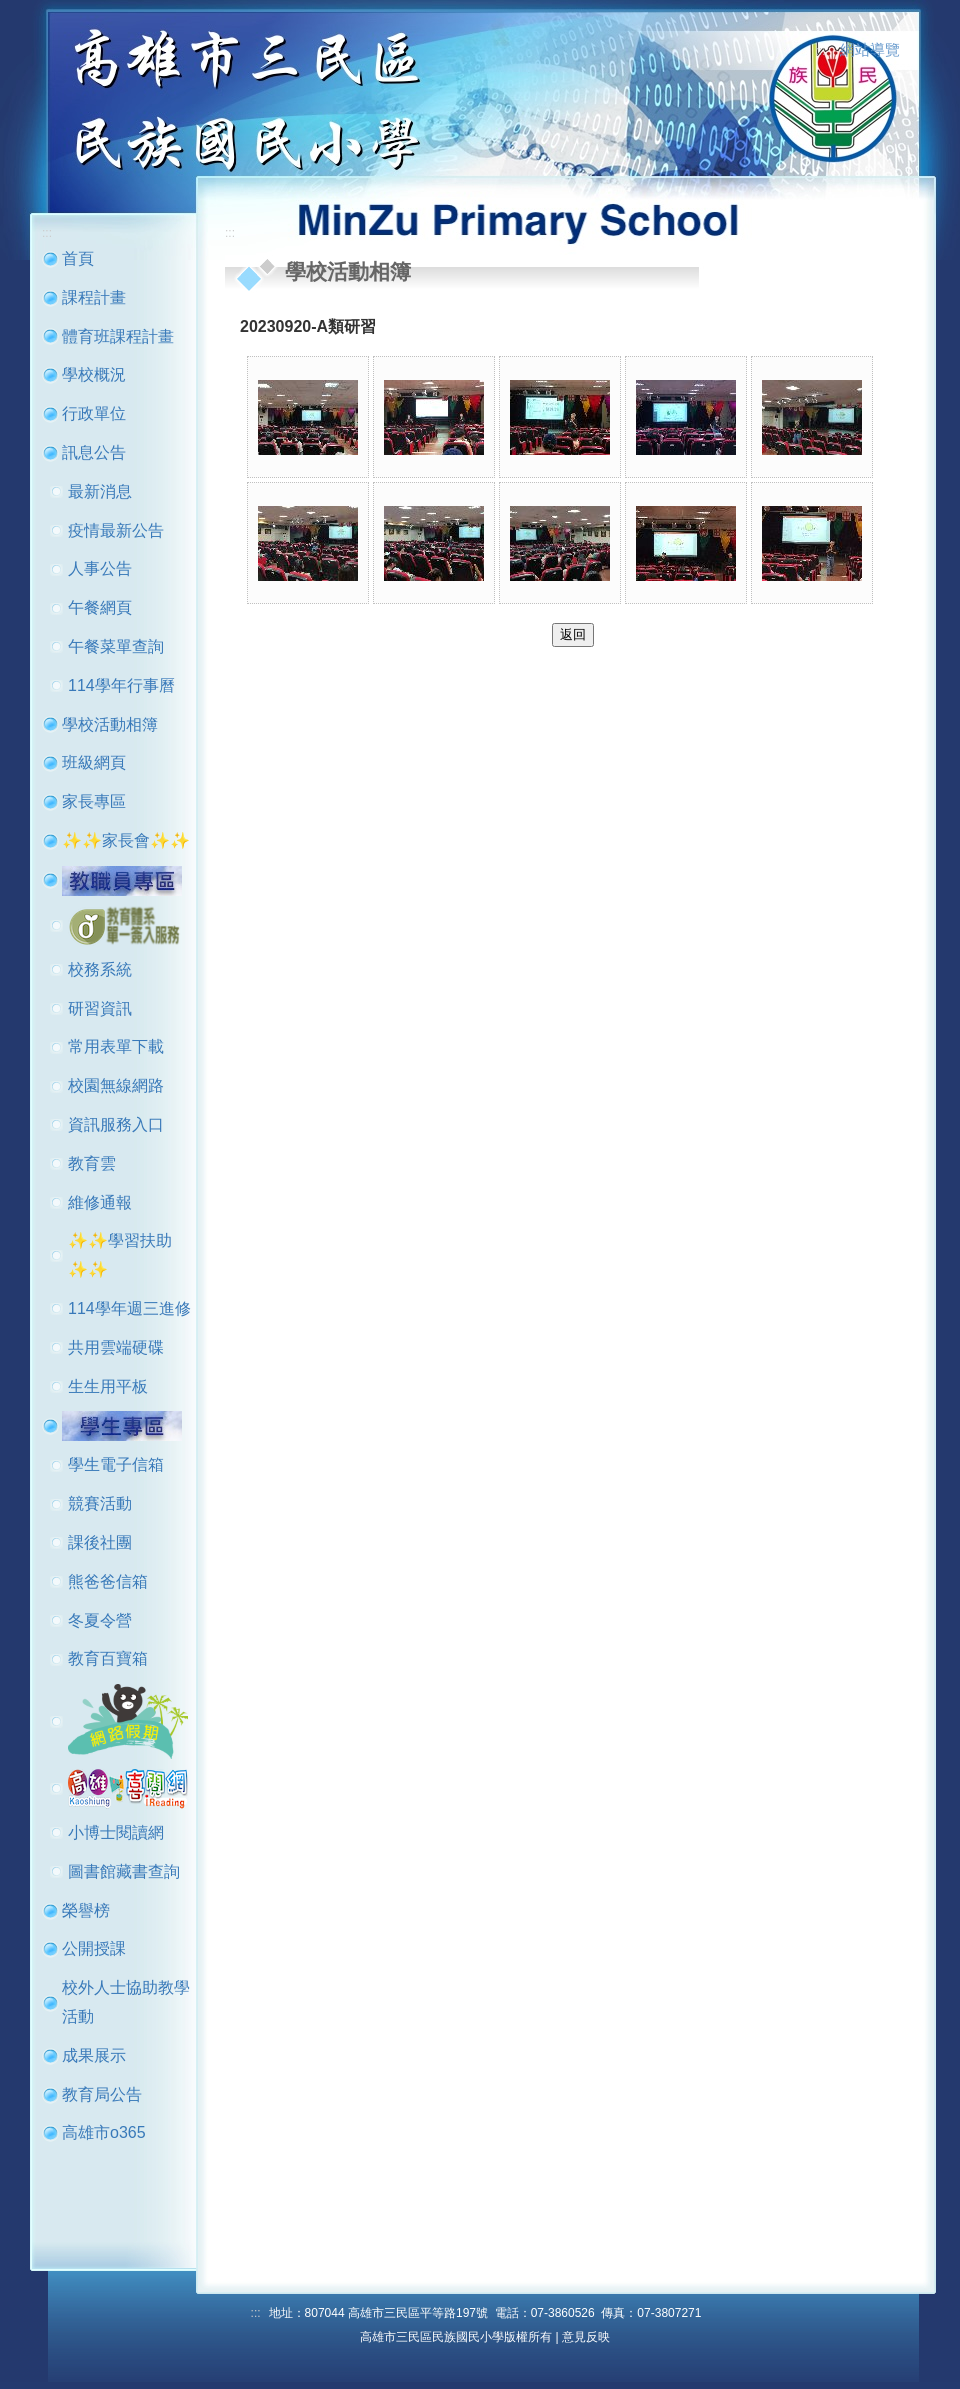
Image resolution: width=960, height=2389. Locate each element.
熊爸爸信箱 (108, 1581)
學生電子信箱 (116, 1464)
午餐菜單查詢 (116, 646)
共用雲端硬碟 (116, 1347)
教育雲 (92, 1163)
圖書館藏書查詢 (124, 1871)
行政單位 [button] (94, 413)
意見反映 (586, 2337)
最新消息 (100, 491)
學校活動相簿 (110, 724)
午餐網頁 (100, 607)
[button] (122, 879)
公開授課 (94, 1948)
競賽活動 (100, 1503)
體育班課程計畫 (118, 336)
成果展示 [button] (94, 2055)
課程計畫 (94, 297)
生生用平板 (108, 1386)
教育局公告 (102, 2094)
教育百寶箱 (108, 1658)
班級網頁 (94, 762)
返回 (573, 634)
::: (821, 51)
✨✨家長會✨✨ (126, 840)
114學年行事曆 (121, 685)
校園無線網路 (116, 1085)
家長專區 (94, 801)
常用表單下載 (116, 1046)
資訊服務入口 (116, 1124)
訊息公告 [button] (94, 452)
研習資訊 (100, 1008)
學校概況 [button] (94, 374)
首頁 (78, 258)
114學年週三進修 (129, 1308)
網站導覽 (870, 50)
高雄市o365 (104, 2132)
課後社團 (100, 1542)
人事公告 (100, 568)
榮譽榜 (86, 1910)
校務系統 (100, 969)
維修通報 (100, 1202)
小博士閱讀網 (116, 1832)
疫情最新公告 (116, 530)
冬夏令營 (100, 1620)
